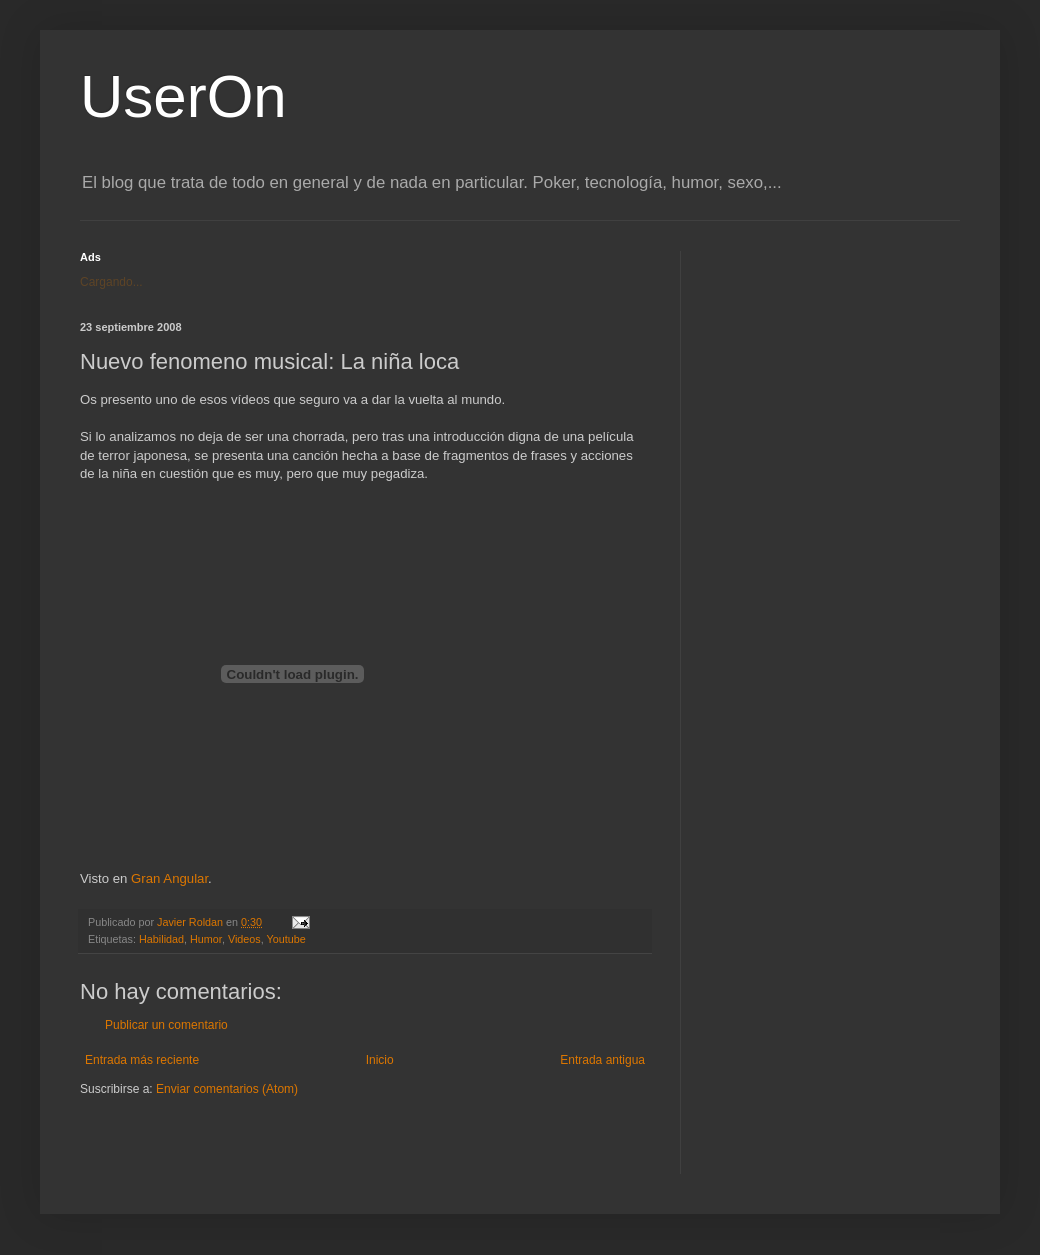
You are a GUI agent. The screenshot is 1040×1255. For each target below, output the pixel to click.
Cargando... (111, 282)
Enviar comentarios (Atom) (227, 1089)
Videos (244, 939)
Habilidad (161, 939)
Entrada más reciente (142, 1060)
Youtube (286, 939)
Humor (206, 939)
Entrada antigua (602, 1060)
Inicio (380, 1060)
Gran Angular (169, 878)
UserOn (183, 96)
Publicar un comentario (166, 1025)
